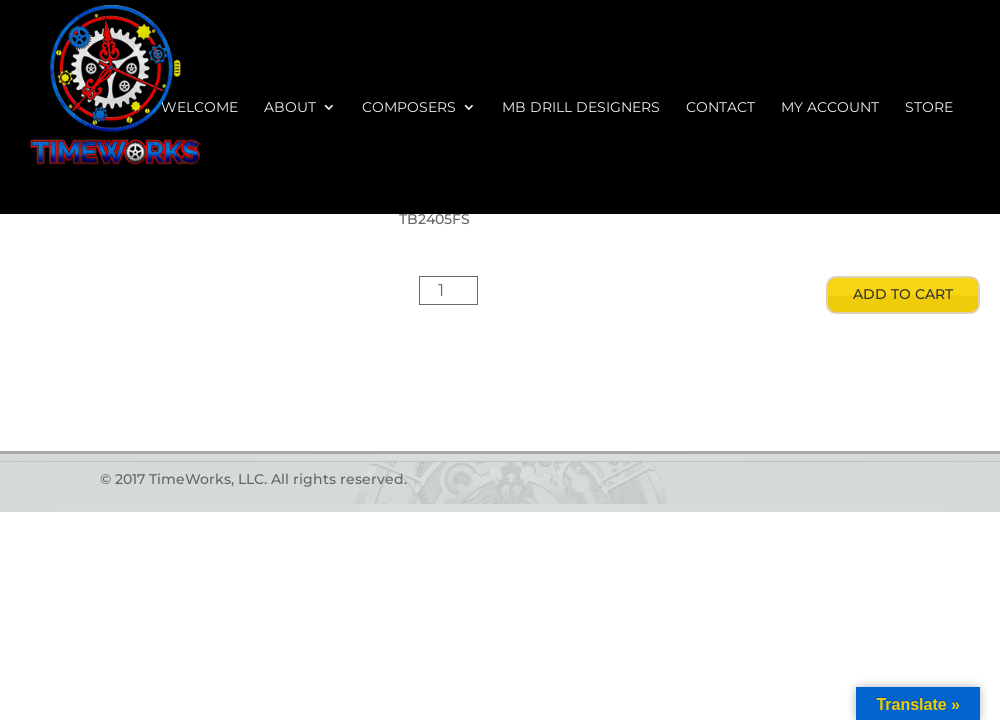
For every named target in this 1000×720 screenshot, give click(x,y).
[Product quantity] (449, 290)
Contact (720, 108)
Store (929, 108)
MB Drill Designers (581, 108)
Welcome (199, 108)
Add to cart (903, 294)
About (290, 108)
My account (830, 108)
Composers (409, 108)
